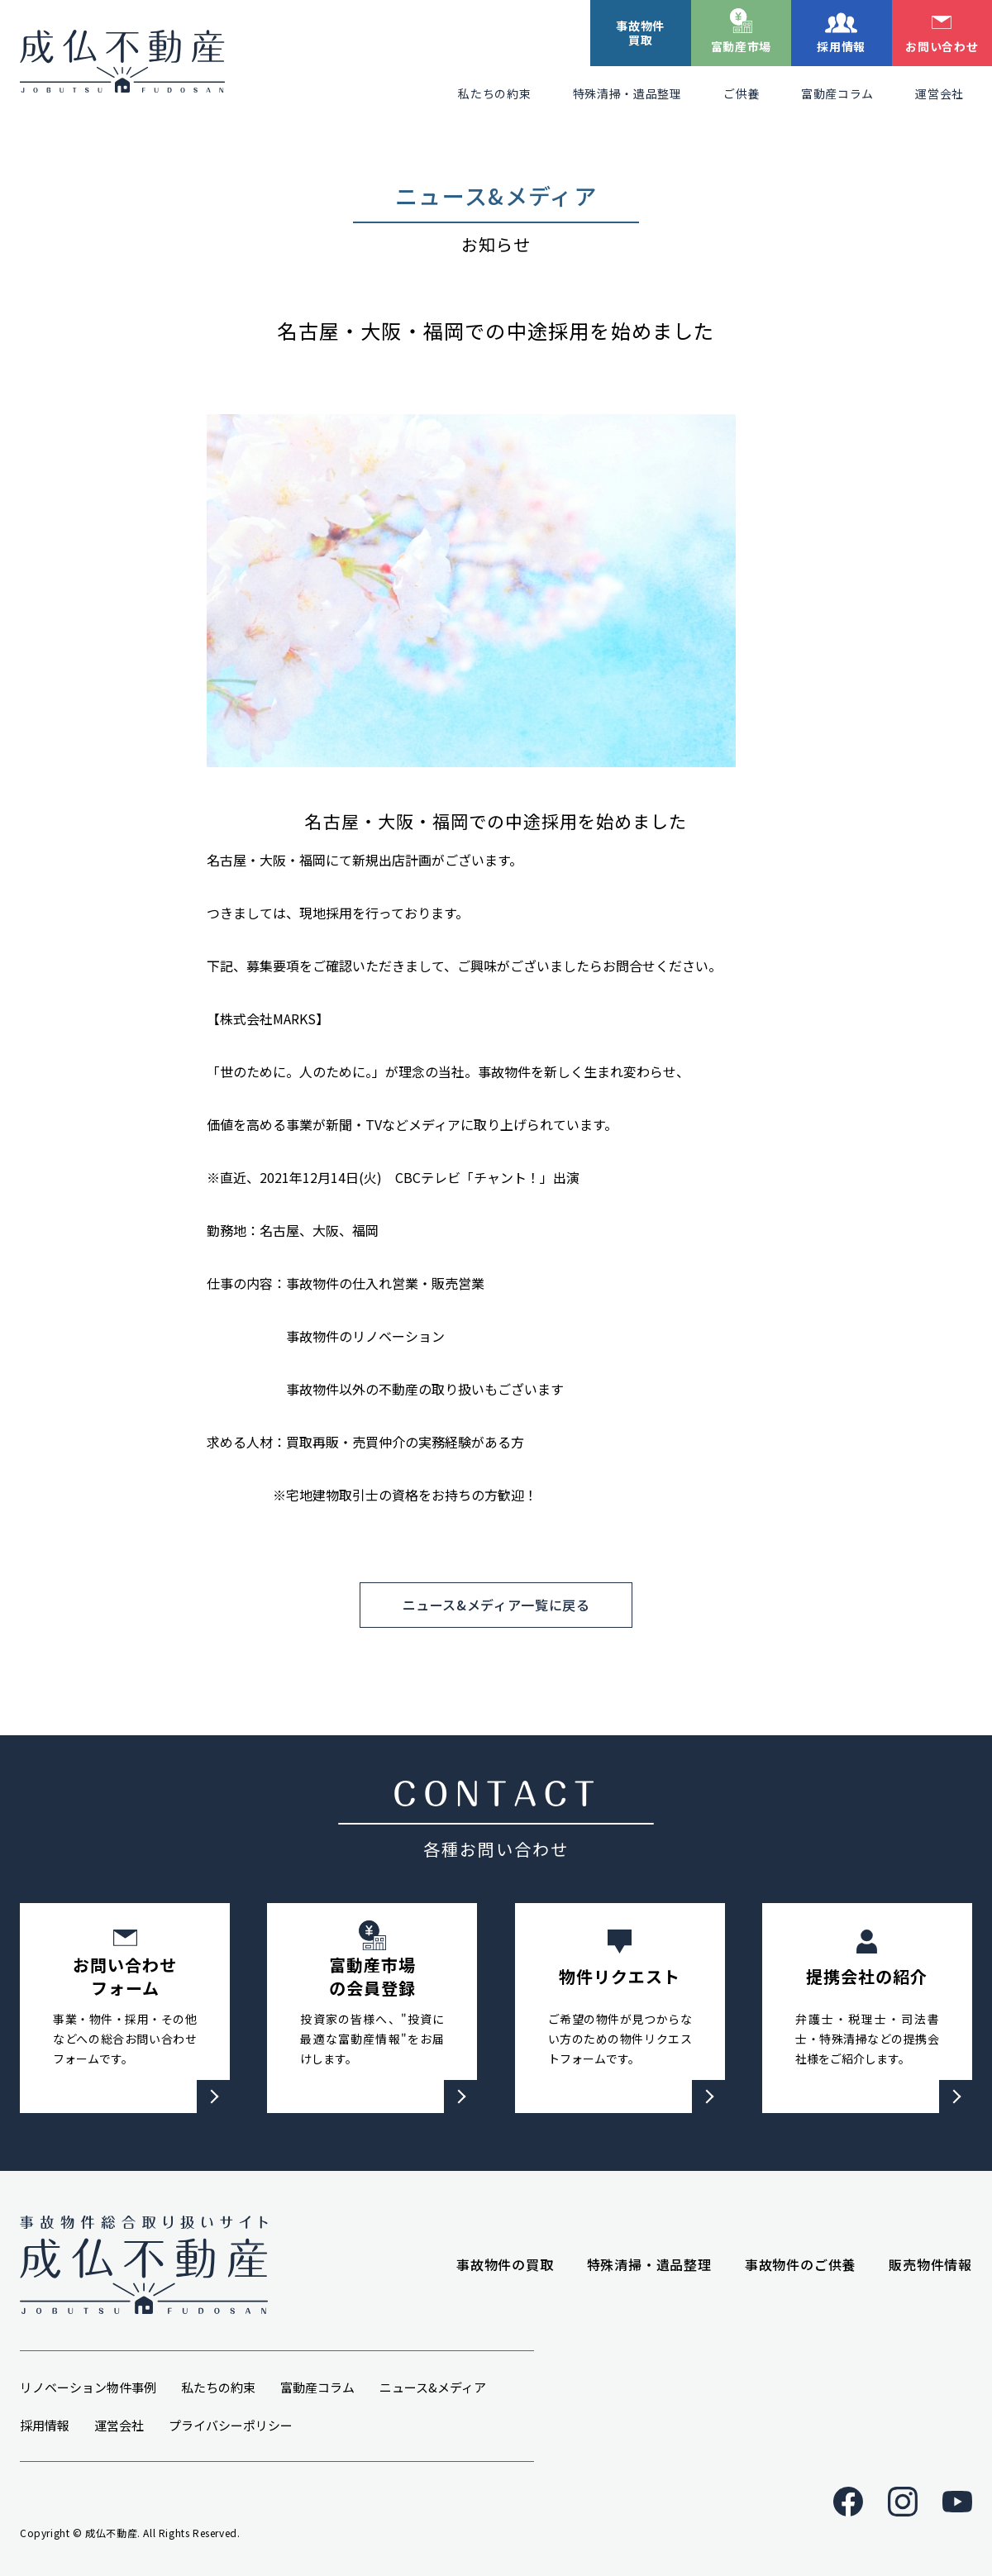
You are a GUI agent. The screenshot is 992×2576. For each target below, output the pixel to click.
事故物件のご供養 (800, 2264)
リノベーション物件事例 (88, 2387)
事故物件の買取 (505, 2264)
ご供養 (741, 93)
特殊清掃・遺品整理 (627, 93)
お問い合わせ (941, 46)
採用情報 (841, 46)
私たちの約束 (494, 93)
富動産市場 (741, 46)
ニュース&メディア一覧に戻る (496, 1605)
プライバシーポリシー (231, 2425)
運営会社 (939, 93)
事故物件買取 (640, 32)
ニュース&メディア (432, 2387)
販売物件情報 (930, 2264)
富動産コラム (837, 93)
